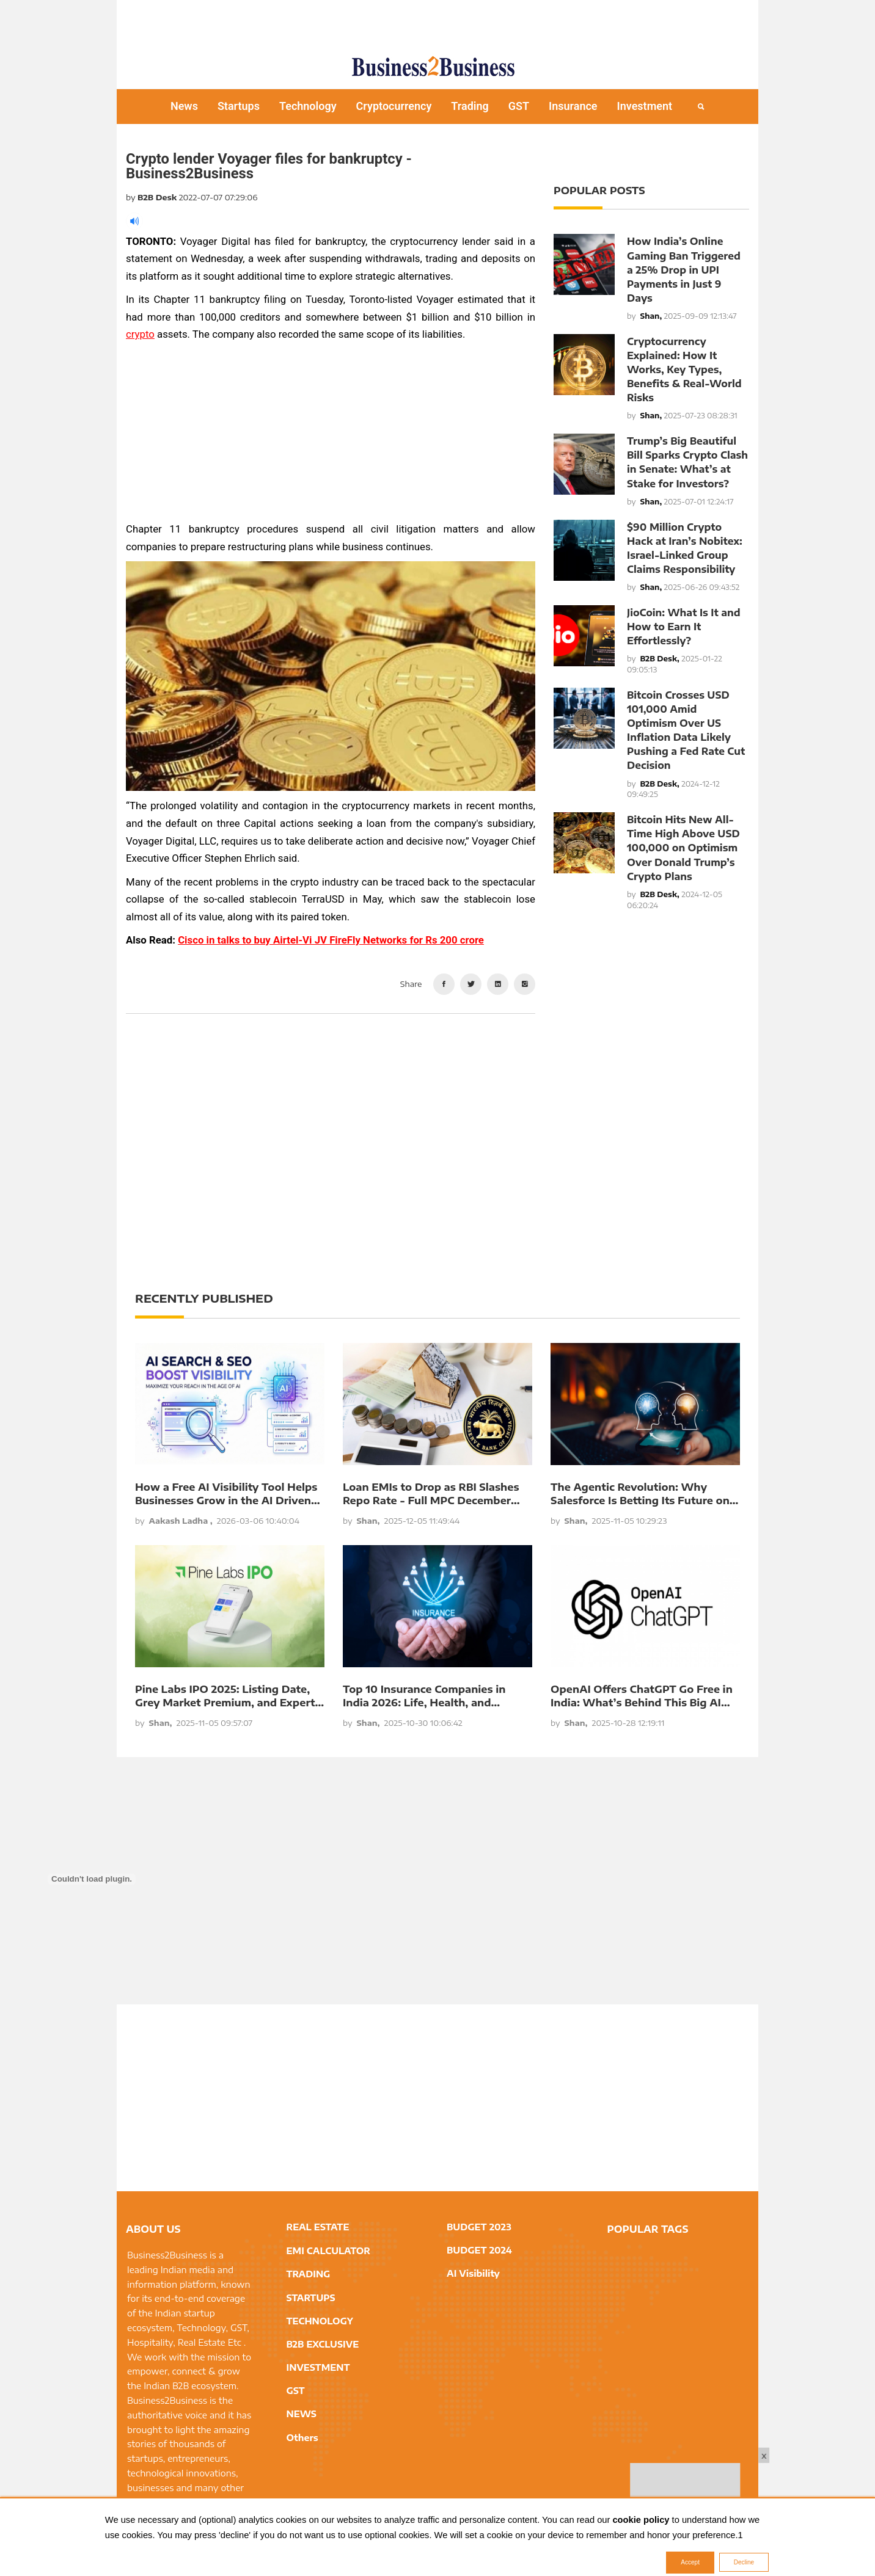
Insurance (573, 106)
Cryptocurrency (394, 106)
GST (518, 106)
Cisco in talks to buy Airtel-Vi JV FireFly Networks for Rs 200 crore (331, 940)
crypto (140, 334)
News (184, 106)
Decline (744, 2562)
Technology (308, 106)
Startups (239, 106)
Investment (645, 106)
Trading (469, 106)
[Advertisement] (437, 21)
